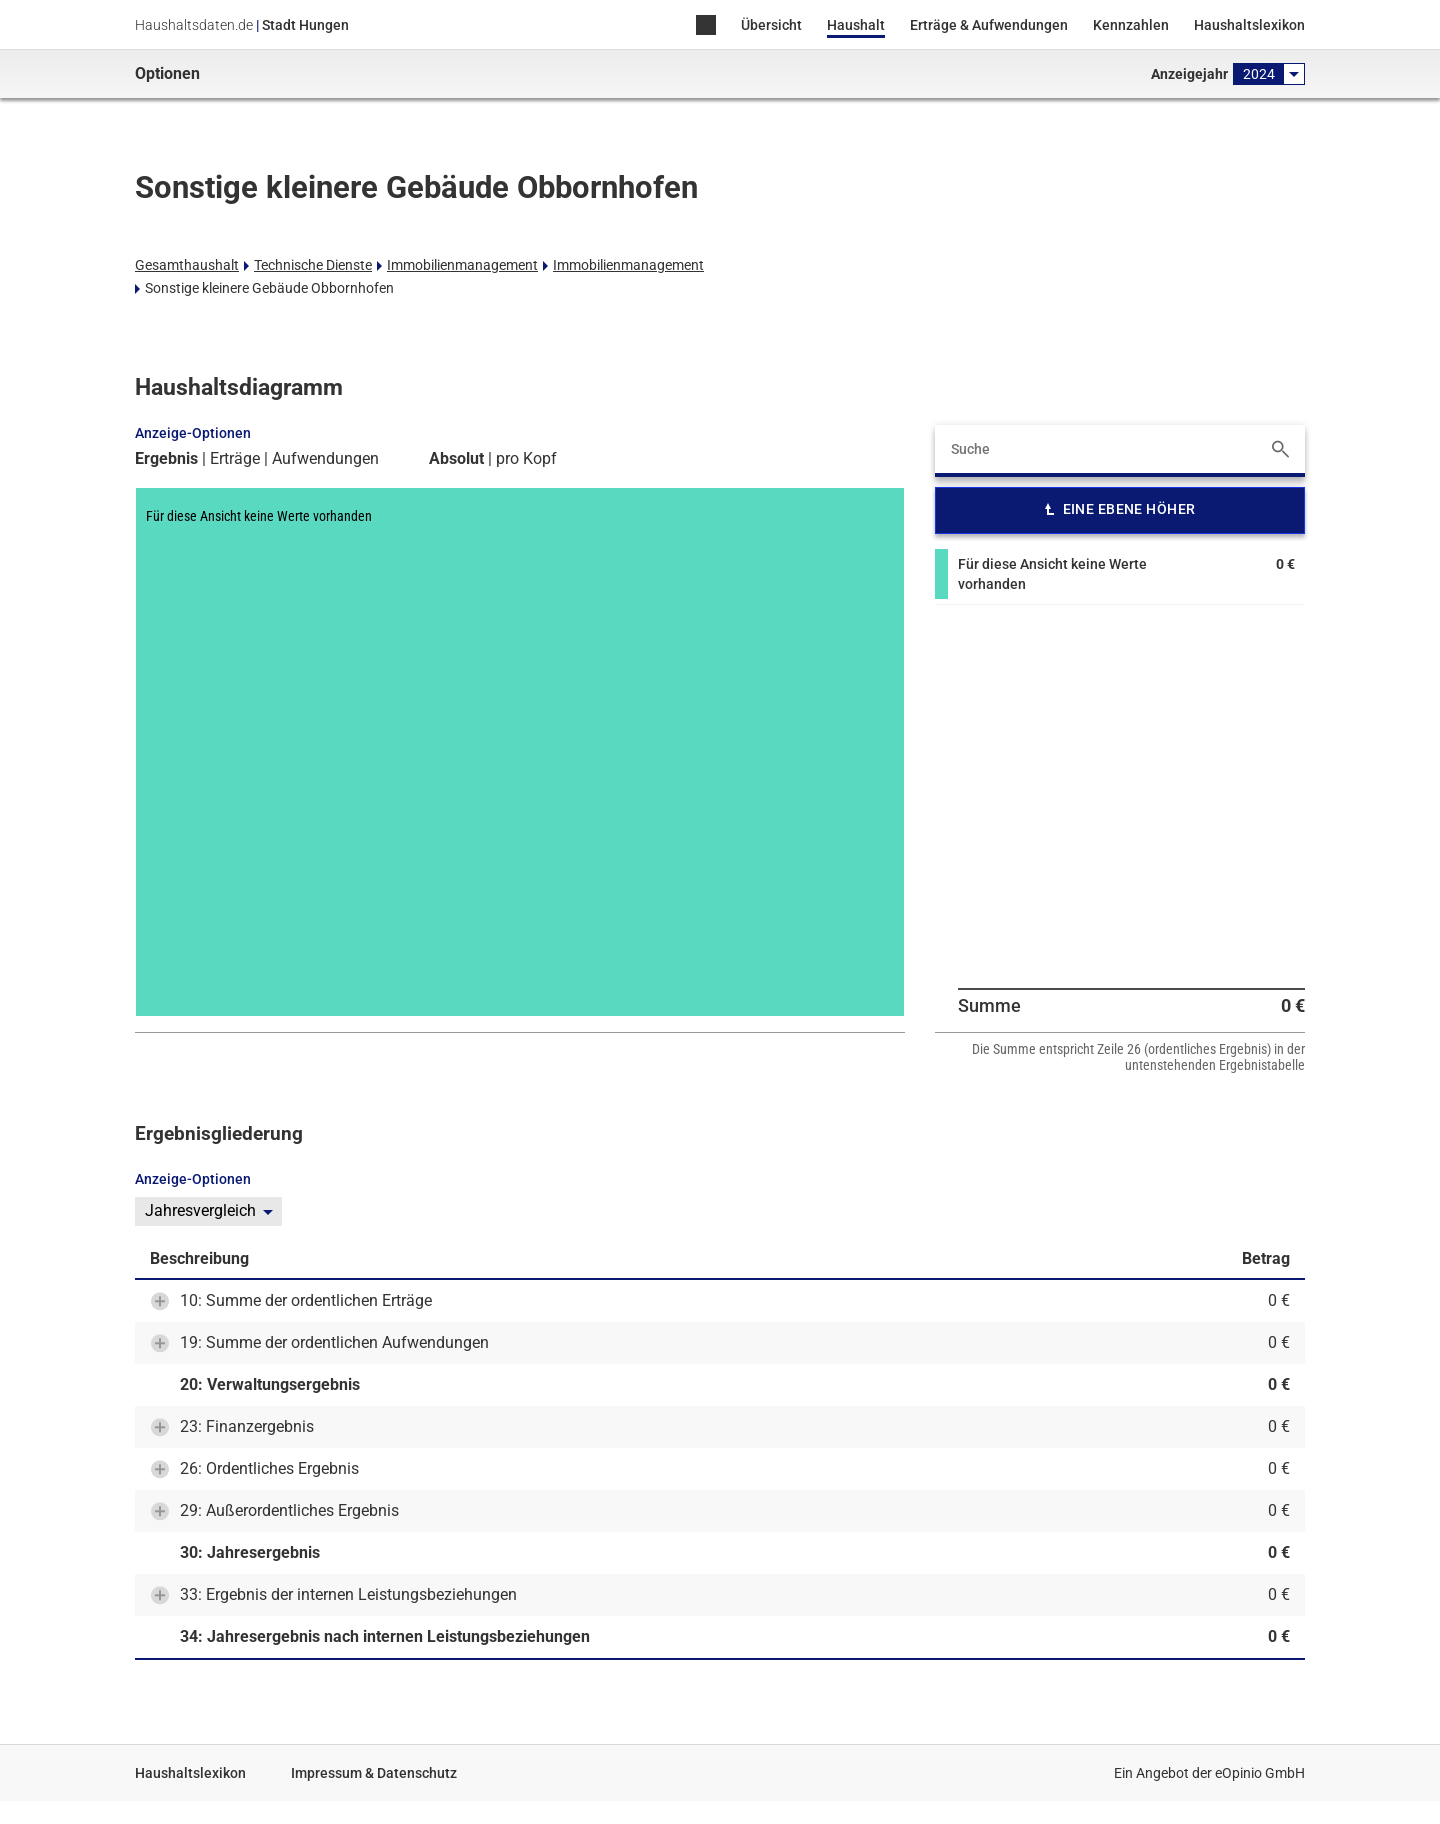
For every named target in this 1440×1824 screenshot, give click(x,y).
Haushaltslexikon (1249, 25)
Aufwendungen (325, 459)
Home (706, 26)
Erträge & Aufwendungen (989, 25)
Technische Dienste (313, 265)
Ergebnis (166, 459)
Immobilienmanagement (462, 265)
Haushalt (856, 25)
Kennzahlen (1131, 25)
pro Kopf (526, 459)
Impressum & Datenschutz (374, 1773)
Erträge (235, 459)
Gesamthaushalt (187, 265)
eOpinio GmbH (1260, 1773)
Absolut (456, 459)
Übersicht (771, 25)
